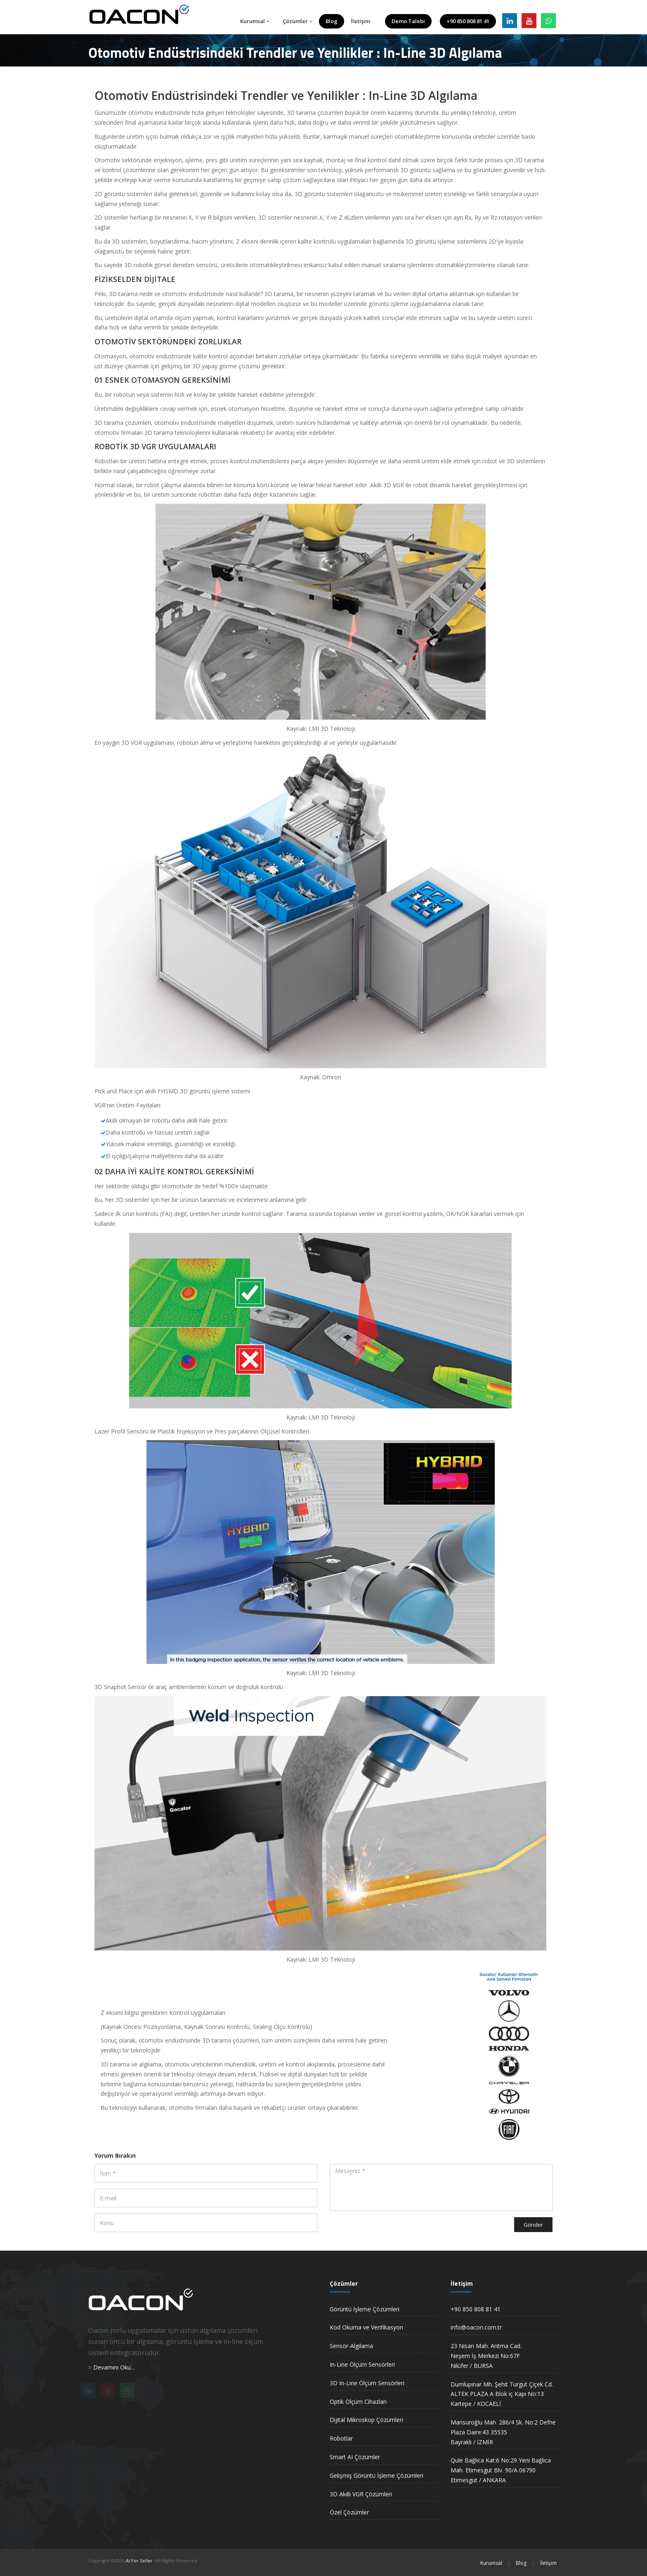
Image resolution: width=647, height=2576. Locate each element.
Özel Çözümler (349, 2512)
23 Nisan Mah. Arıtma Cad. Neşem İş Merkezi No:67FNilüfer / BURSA (486, 2356)
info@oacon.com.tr (476, 2327)
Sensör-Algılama (351, 2346)
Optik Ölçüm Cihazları (358, 2401)
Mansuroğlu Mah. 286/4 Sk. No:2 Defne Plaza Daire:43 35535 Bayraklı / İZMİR (503, 2432)
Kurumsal (254, 21)
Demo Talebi (408, 21)
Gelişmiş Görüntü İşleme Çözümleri (376, 2475)
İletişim (360, 21)
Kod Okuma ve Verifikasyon (366, 2327)
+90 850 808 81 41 (467, 21)
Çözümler (297, 21)
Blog (332, 21)
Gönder (533, 2224)
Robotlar (341, 2438)
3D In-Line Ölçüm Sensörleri (367, 2383)
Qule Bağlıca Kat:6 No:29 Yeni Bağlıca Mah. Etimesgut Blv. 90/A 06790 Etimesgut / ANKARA (501, 2470)
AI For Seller (139, 2560)
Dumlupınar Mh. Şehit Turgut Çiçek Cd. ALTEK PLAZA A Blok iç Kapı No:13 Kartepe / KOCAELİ (502, 2394)
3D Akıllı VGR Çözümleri (361, 2494)
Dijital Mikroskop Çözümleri (366, 2420)
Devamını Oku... (111, 2367)
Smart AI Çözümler (355, 2457)
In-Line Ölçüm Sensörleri (362, 2364)
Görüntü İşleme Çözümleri (364, 2309)
